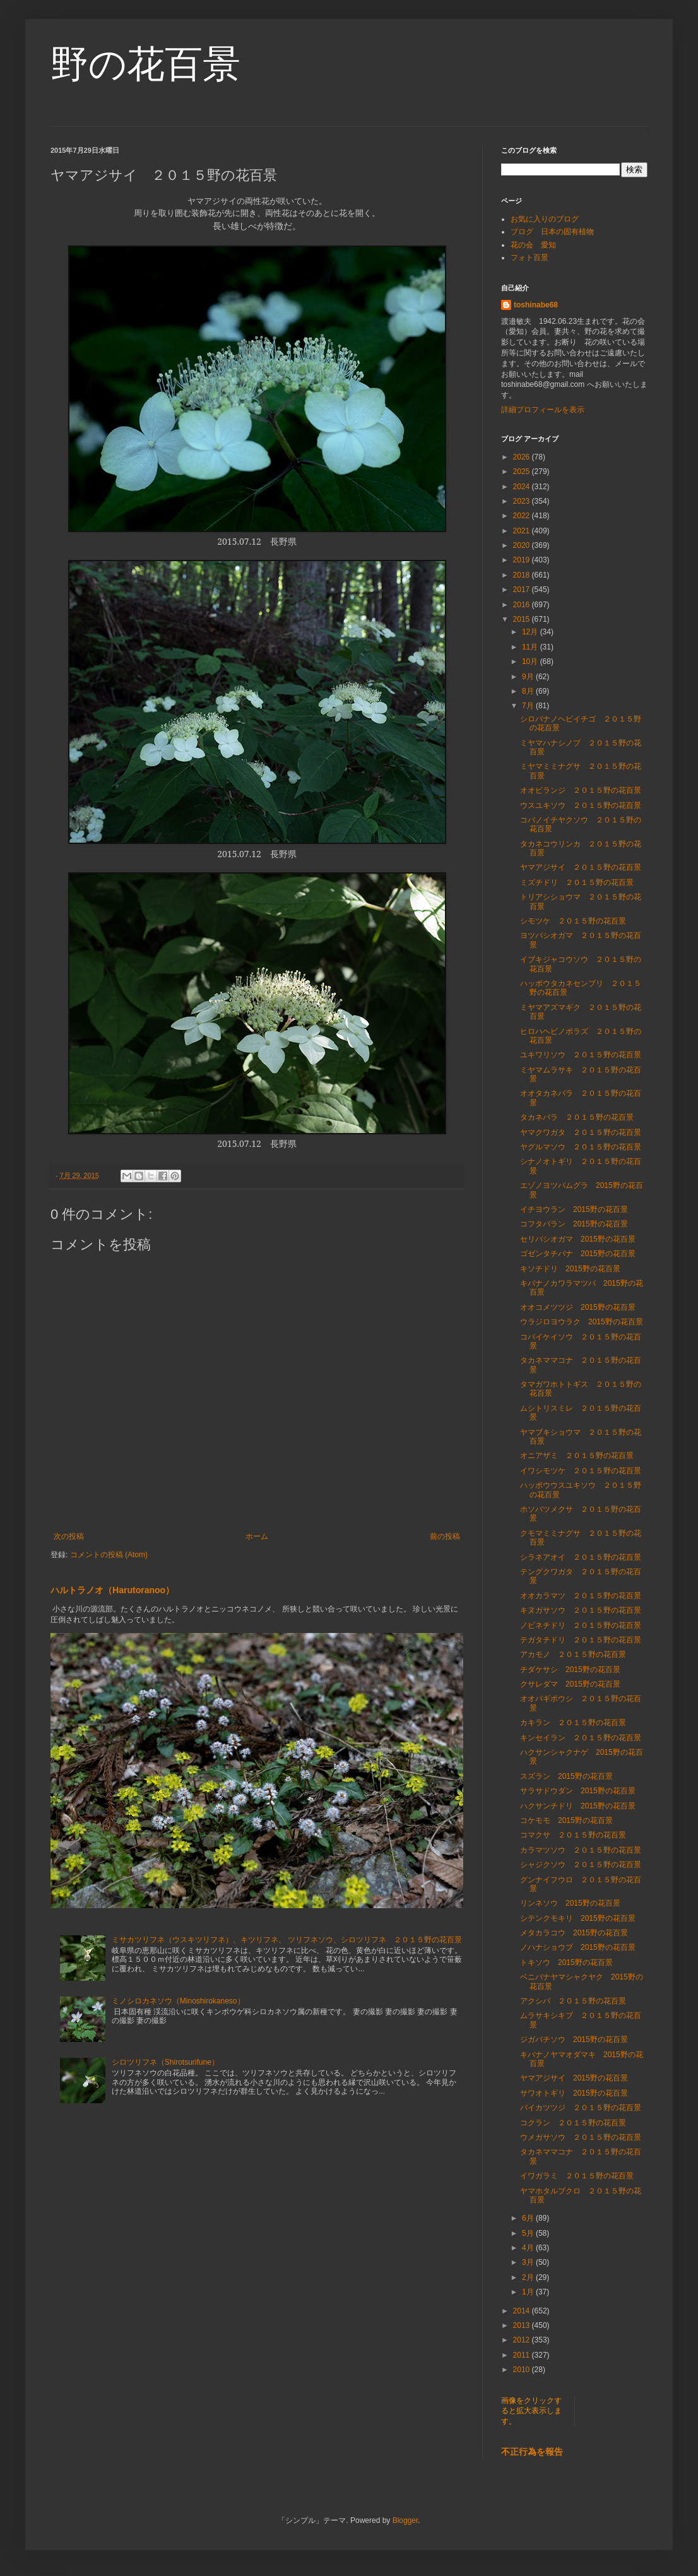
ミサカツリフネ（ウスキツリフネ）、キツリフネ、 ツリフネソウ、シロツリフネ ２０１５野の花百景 (287, 1939)
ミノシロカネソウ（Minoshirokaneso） (178, 2001)
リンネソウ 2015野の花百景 (570, 1903)
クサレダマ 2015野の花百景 (570, 1684)
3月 (529, 2262)
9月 (529, 676)
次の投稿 (69, 1536)
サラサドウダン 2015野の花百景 (578, 1790)
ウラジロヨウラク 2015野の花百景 (581, 1321)
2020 (522, 545)
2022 (522, 515)
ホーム (256, 1536)
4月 (529, 2247)
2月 (529, 2277)
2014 (522, 2310)
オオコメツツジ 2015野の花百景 (578, 1307)
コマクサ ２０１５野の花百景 (573, 1835)
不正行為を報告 (532, 2452)
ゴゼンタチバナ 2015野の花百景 (578, 1253)
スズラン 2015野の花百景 (566, 1776)
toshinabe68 (536, 304)
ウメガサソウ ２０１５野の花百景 (580, 2137)
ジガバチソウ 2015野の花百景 (574, 2039)
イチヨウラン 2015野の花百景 (574, 1209)
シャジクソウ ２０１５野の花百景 (580, 1864)
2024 (522, 486)
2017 (522, 589)
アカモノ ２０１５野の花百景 (573, 1654)
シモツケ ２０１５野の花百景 (573, 921)
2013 (522, 2325)
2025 (522, 471)
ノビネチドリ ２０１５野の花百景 (580, 1625)
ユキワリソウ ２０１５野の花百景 (580, 1054)
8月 (529, 691)
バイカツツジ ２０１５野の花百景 (580, 2107)
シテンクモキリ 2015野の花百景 (578, 1918)
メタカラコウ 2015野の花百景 (574, 1932)
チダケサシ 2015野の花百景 (570, 1669)
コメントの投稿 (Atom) (109, 1554)
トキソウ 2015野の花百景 (566, 1962)
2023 (522, 501)
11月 (531, 647)
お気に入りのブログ (545, 219)
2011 (522, 2355)
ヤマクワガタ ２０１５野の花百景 (580, 1132)
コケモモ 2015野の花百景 (566, 1820)
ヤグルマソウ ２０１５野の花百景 (580, 1147)
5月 (529, 2233)
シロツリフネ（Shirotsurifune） (165, 2062)
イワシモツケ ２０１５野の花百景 (580, 1470)
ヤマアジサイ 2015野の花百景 (574, 2078)
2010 (522, 2369)
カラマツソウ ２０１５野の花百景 (580, 1850)
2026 (522, 457)
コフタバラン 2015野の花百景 (574, 1224)
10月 (531, 661)
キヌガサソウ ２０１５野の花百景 (580, 1610)
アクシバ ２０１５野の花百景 (573, 2001)
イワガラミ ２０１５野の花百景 (577, 2175)
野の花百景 (145, 64)
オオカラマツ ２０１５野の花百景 (580, 1595)
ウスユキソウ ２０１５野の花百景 (580, 805)
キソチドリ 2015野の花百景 (570, 1268)
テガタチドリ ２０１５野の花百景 (580, 1639)
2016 (522, 604)
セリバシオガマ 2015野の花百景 (578, 1239)
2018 (522, 575)
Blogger (405, 2520)
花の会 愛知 (533, 244)
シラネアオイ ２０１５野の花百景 (580, 1557)
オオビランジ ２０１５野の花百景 (580, 790)
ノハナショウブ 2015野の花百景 (578, 1947)
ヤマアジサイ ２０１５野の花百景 (580, 867)
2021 (522, 530)
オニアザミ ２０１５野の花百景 (577, 1455)
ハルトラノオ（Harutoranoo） (112, 1590)
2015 (522, 619)
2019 (522, 559)
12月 (531, 631)
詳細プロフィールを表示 (542, 409)
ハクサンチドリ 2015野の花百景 (578, 1805)
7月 (529, 705)
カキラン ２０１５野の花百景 (573, 1722)
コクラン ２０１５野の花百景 (573, 2122)
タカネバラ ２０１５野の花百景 (577, 1117)
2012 (522, 2340)
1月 (529, 2292)
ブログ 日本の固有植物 (552, 231)
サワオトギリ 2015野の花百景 (574, 2093)
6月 (529, 2218)
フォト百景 (529, 257)
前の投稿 (445, 1536)
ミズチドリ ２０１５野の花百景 (577, 882)
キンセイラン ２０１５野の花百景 (580, 1737)
